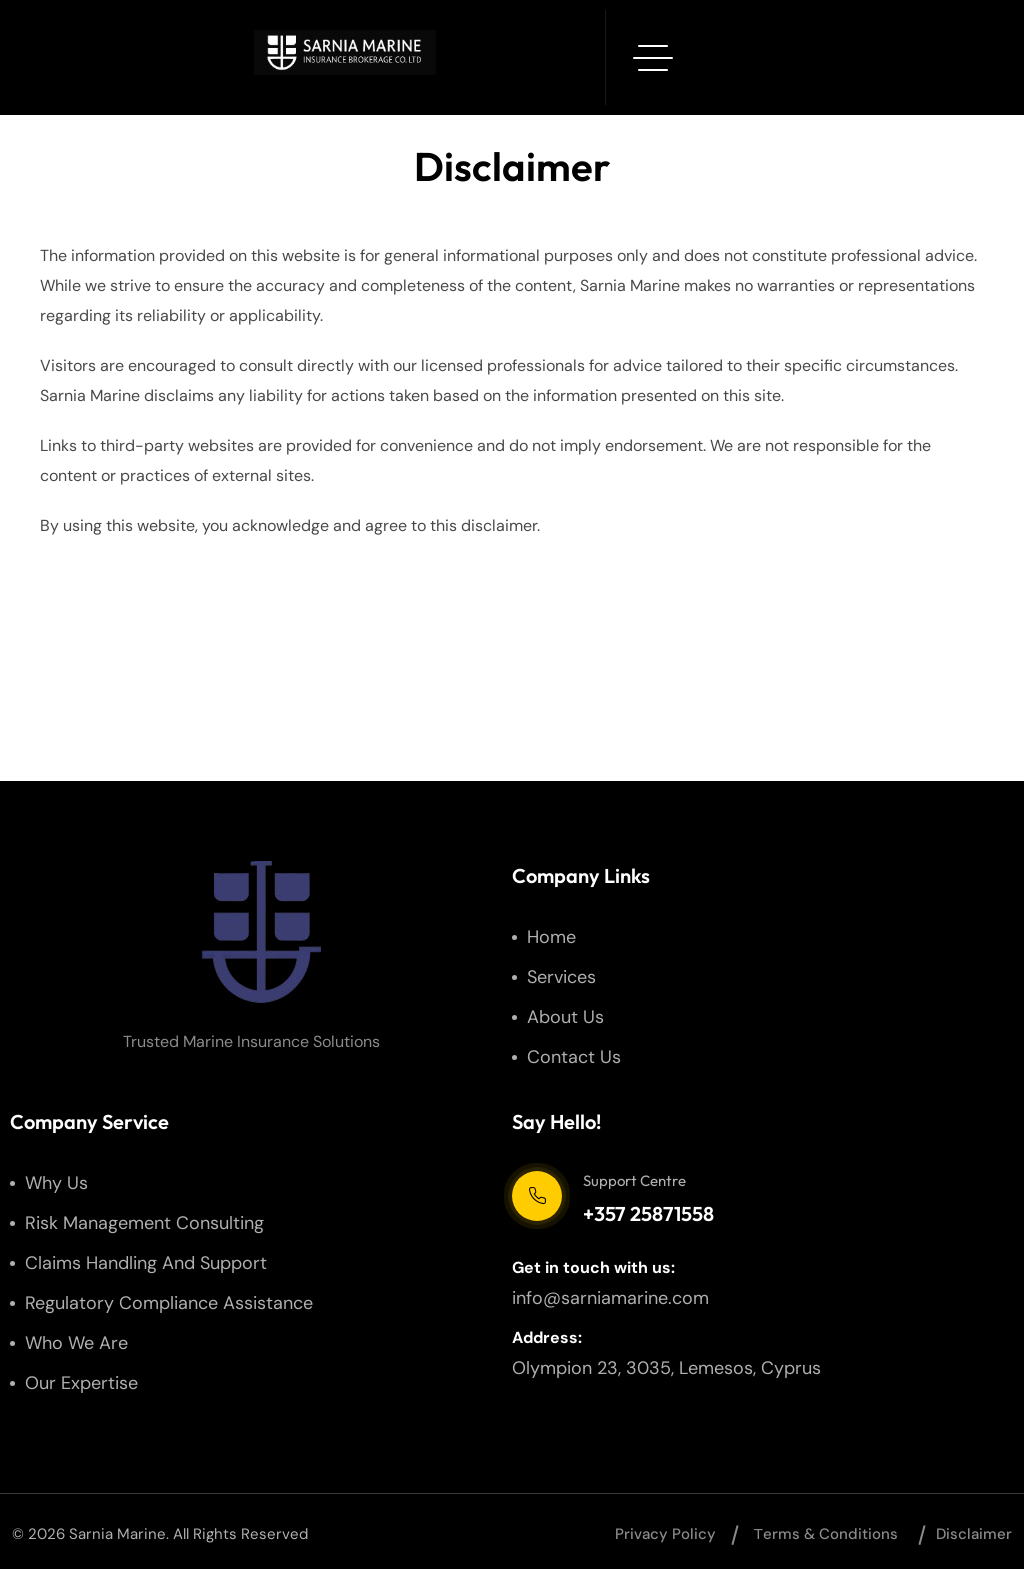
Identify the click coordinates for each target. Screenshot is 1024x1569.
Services (561, 977)
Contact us (574, 1057)
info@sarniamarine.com (610, 1298)
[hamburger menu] (652, 57)
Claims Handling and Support (146, 1263)
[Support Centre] (537, 1196)
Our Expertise (81, 1383)
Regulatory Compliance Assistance (169, 1303)
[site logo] (261, 932)
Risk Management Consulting (144, 1223)
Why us (56, 1183)
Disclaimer (974, 1534)
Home (551, 937)
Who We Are (76, 1343)
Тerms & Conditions (826, 1534)
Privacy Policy (665, 1534)
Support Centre (634, 1180)
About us (565, 1017)
